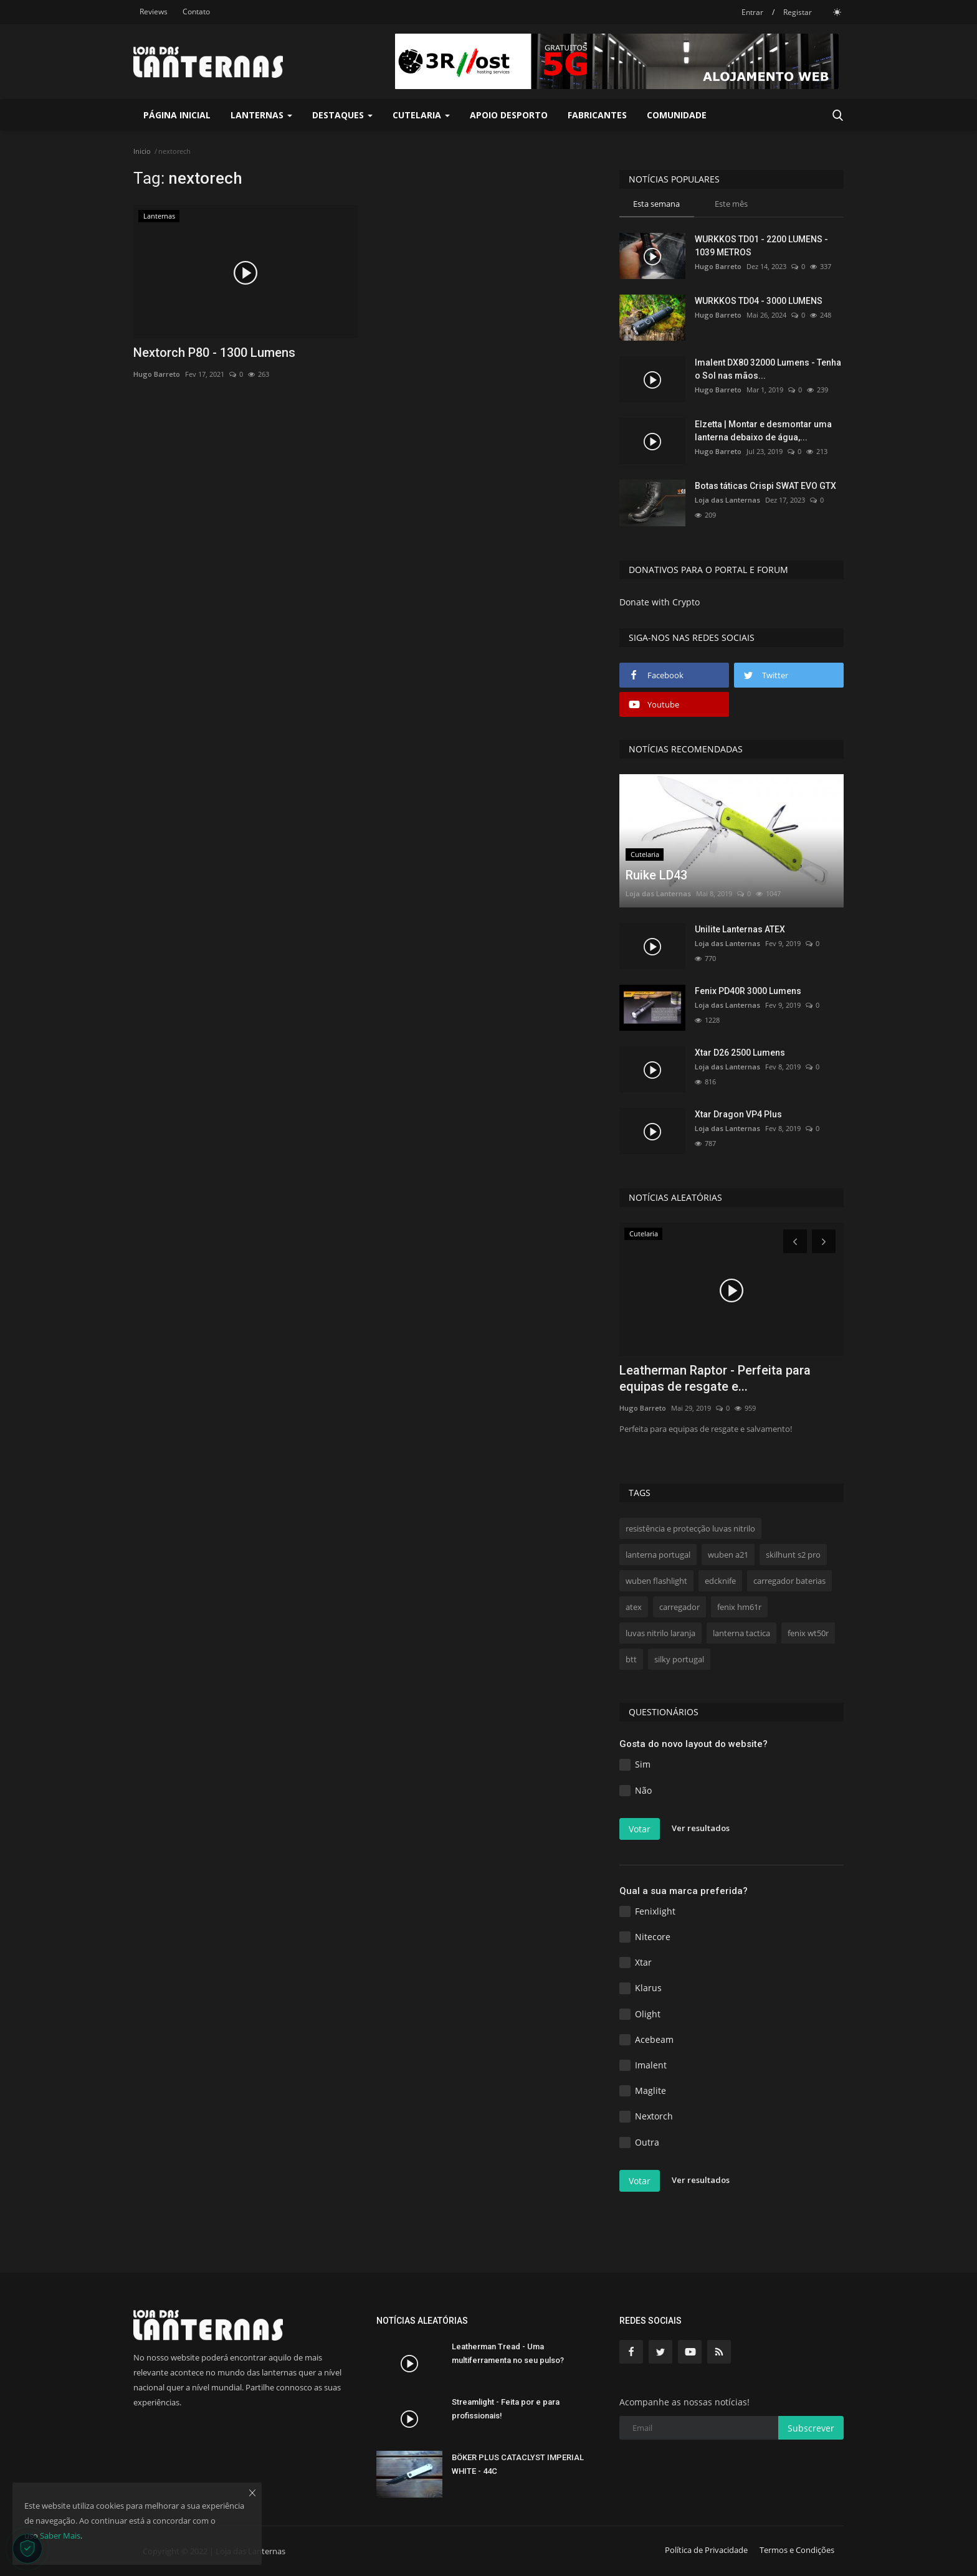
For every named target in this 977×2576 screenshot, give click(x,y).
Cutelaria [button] (421, 115)
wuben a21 (728, 1554)
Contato (196, 11)
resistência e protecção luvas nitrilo (690, 1528)
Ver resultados (701, 1828)
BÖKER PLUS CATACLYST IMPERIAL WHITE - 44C (518, 2464)
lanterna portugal (658, 1554)
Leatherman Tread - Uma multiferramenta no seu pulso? (508, 2353)
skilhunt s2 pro (793, 1554)
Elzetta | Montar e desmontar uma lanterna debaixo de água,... (763, 430)
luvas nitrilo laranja (660, 1633)
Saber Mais (60, 2535)
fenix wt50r (808, 1633)
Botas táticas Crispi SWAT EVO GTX (765, 486)
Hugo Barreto (156, 374)
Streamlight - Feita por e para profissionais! (506, 2408)
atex (634, 1606)
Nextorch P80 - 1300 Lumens (214, 352)
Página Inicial (177, 115)
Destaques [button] (342, 115)
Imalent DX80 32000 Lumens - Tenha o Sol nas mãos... (768, 369)
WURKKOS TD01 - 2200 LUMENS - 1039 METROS (761, 245)
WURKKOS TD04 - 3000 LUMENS (758, 301)
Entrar (752, 12)
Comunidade (677, 115)
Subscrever (811, 2428)
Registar (797, 12)
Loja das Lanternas (727, 499)
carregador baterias (789, 1580)
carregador (679, 1606)
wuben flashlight (656, 1580)
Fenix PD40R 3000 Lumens (748, 991)
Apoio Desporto (509, 115)
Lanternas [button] (261, 115)
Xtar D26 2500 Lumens (740, 1053)
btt (631, 1659)
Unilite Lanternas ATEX (740, 929)
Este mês (731, 203)
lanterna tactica (741, 1633)
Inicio (142, 151)
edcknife (720, 1580)
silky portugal (679, 1659)
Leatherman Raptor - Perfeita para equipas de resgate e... (715, 1378)
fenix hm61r (739, 1606)
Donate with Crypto (659, 602)
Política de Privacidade (706, 2549)
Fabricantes (597, 115)
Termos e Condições (797, 2549)
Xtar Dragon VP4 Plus (738, 1114)
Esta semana (656, 203)
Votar (640, 1829)
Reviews (154, 11)
